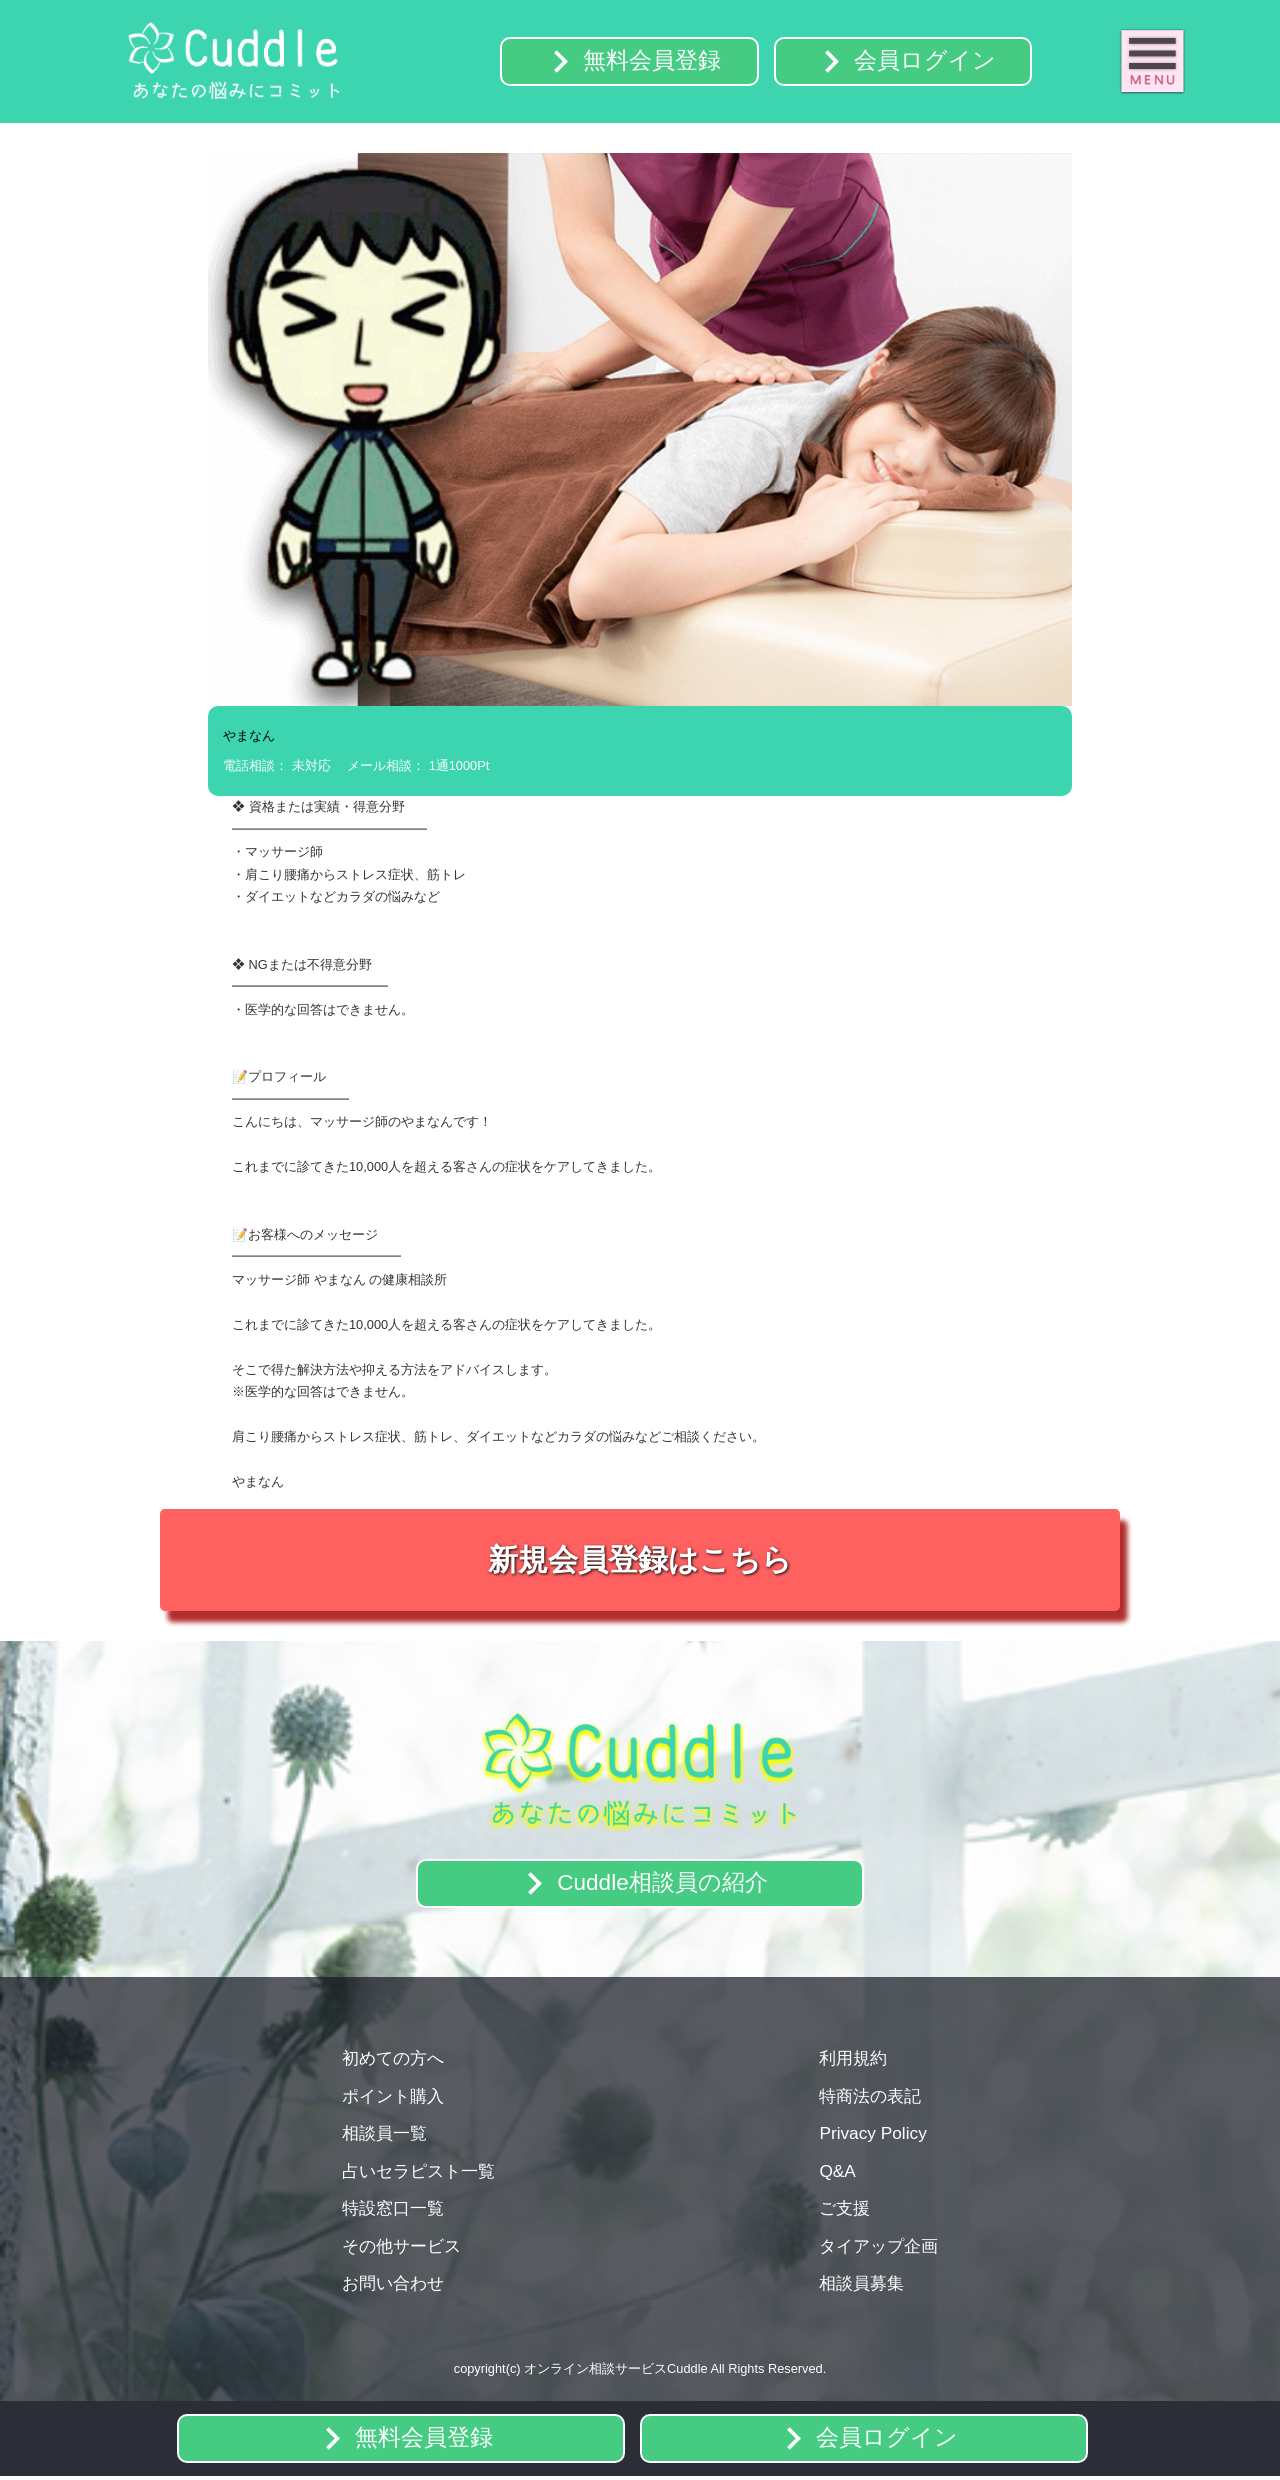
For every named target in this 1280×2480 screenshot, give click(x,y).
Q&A (837, 2173)
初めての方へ (393, 2060)
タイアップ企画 (878, 2248)
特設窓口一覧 (393, 2210)
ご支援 (844, 2210)
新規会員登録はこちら (640, 1561)
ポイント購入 (393, 2098)
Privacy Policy (872, 2135)
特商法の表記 (870, 2098)
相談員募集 (861, 2285)
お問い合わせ (393, 2285)
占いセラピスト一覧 (418, 2173)
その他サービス (401, 2248)
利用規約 (853, 2060)
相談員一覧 (384, 2135)
